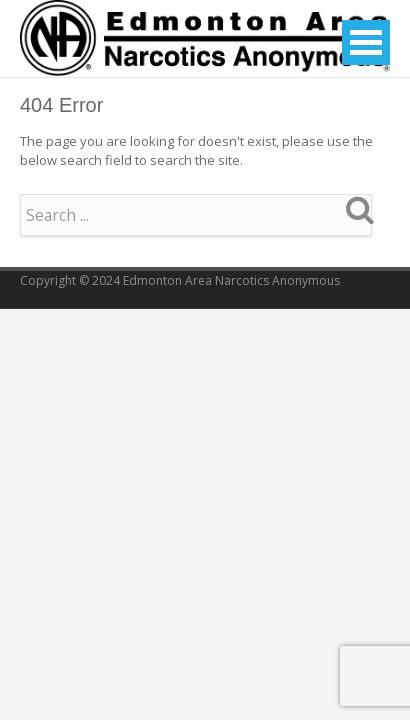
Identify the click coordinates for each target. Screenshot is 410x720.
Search (360, 209)
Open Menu (366, 42)
